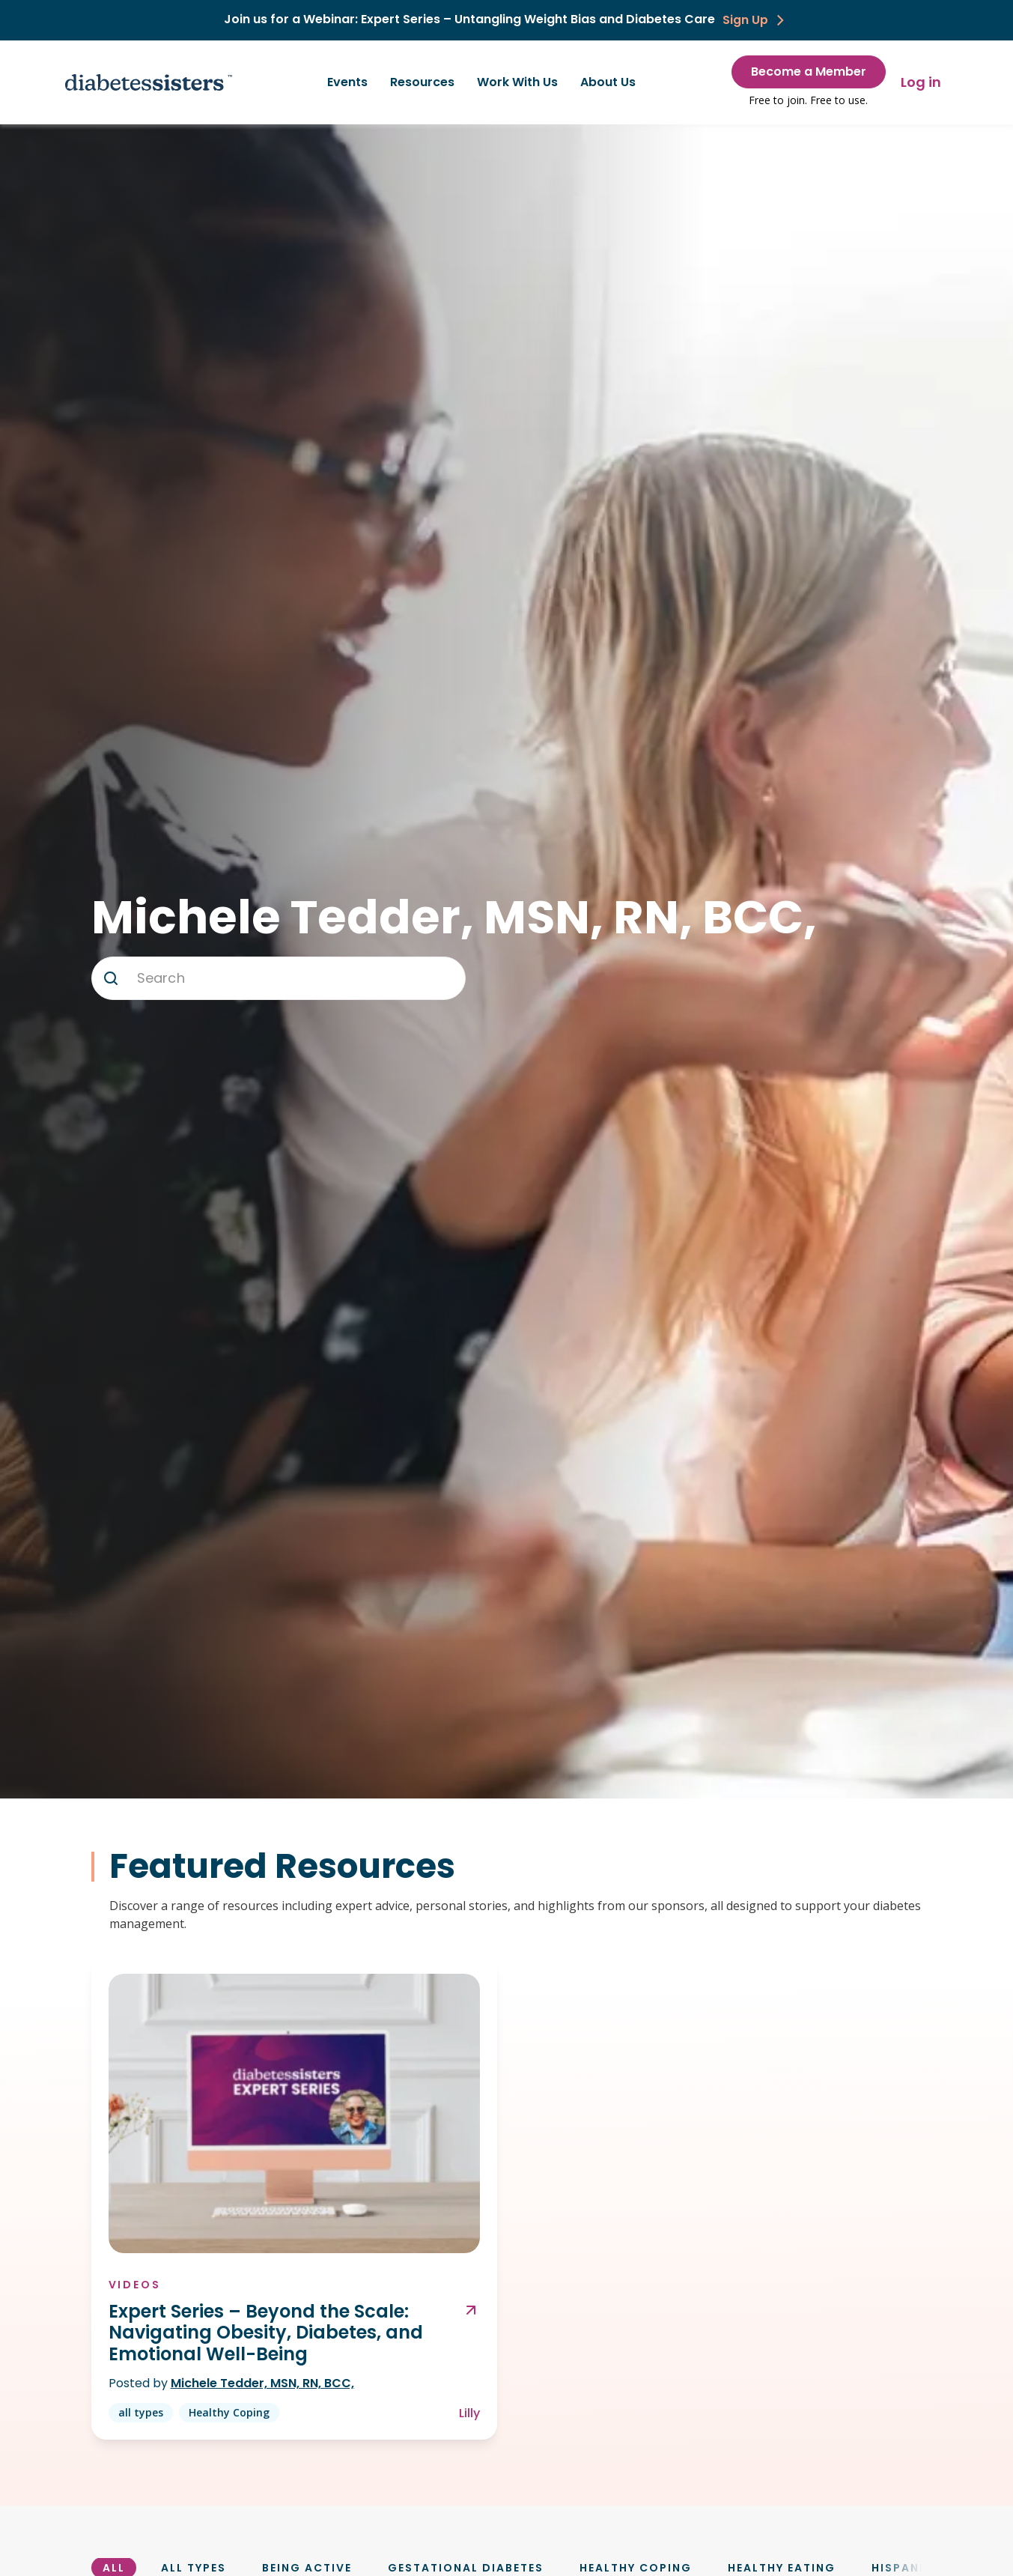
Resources (422, 82)
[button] (110, 978)
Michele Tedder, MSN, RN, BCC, (263, 2383)
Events (347, 82)
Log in (921, 82)
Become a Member (808, 71)
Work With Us (517, 82)
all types (141, 2412)
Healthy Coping (229, 2412)
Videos (135, 2283)
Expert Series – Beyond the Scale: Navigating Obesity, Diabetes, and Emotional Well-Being (266, 2332)
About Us (608, 82)
